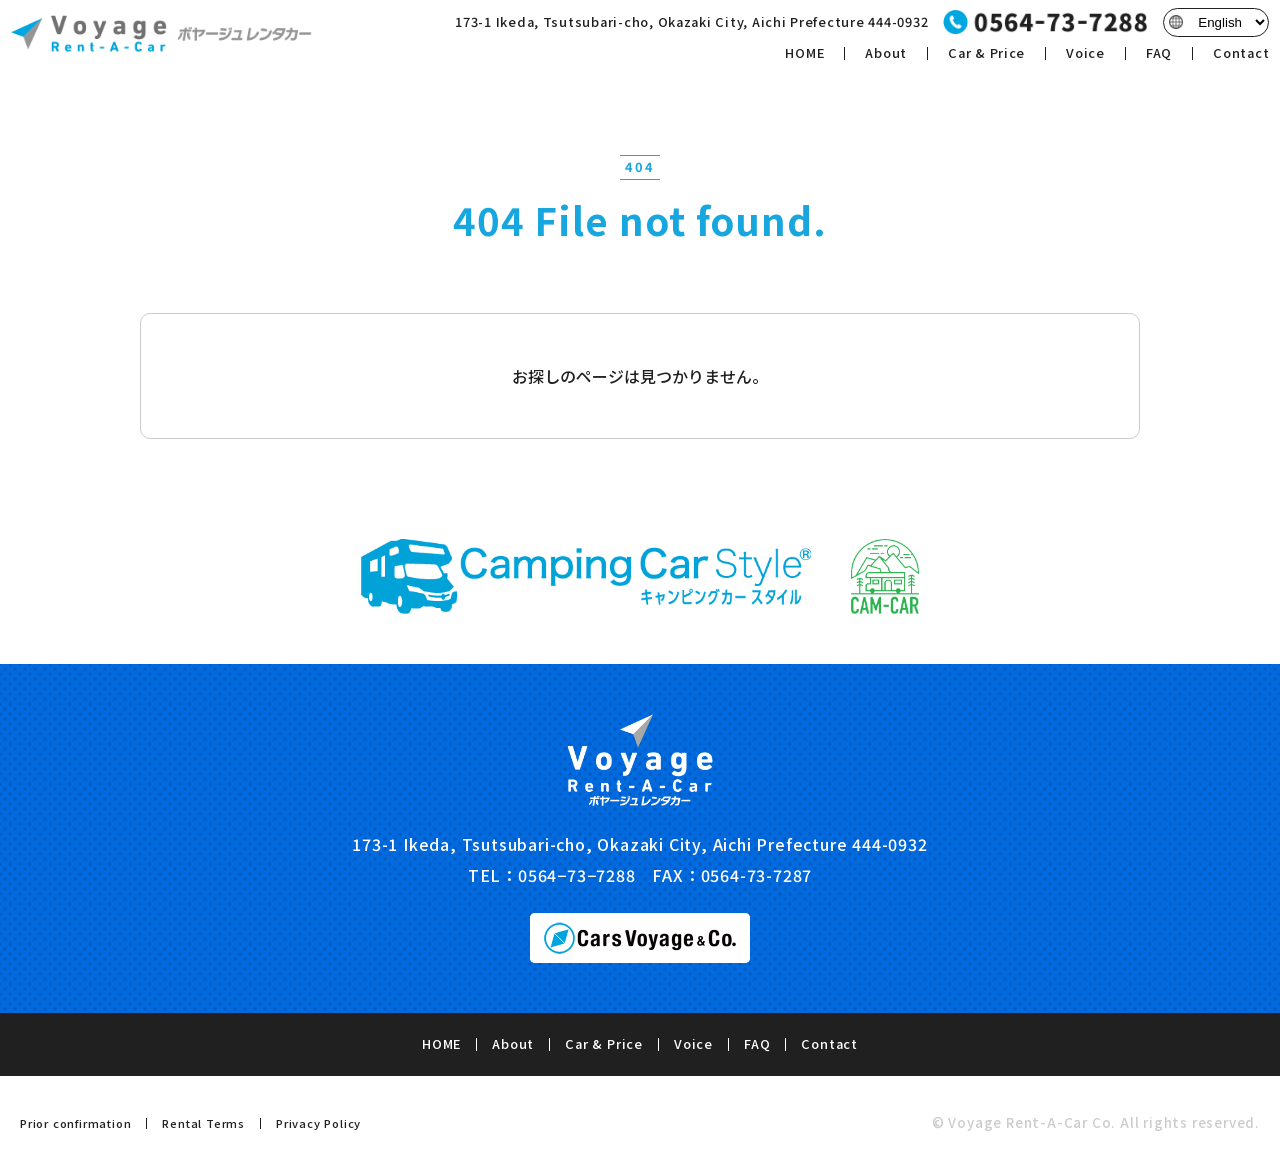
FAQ (1149, 58)
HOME (793, 58)
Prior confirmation (75, 1123)
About (875, 58)
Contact (1231, 58)
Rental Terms (203, 1123)
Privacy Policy (318, 1123)
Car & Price (976, 58)
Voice (1075, 58)
